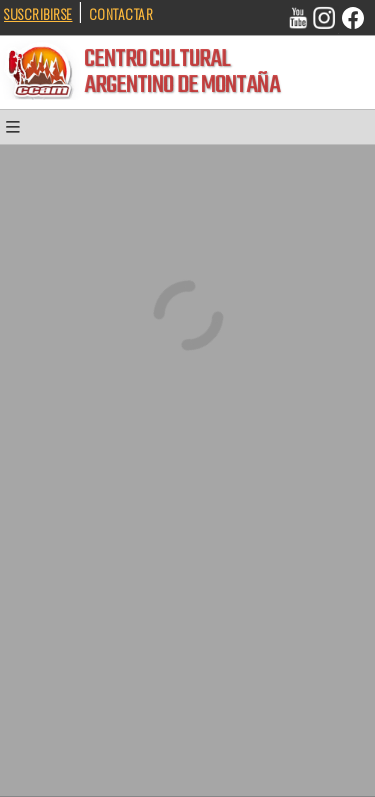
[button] (20, 131)
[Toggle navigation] (20, 131)
